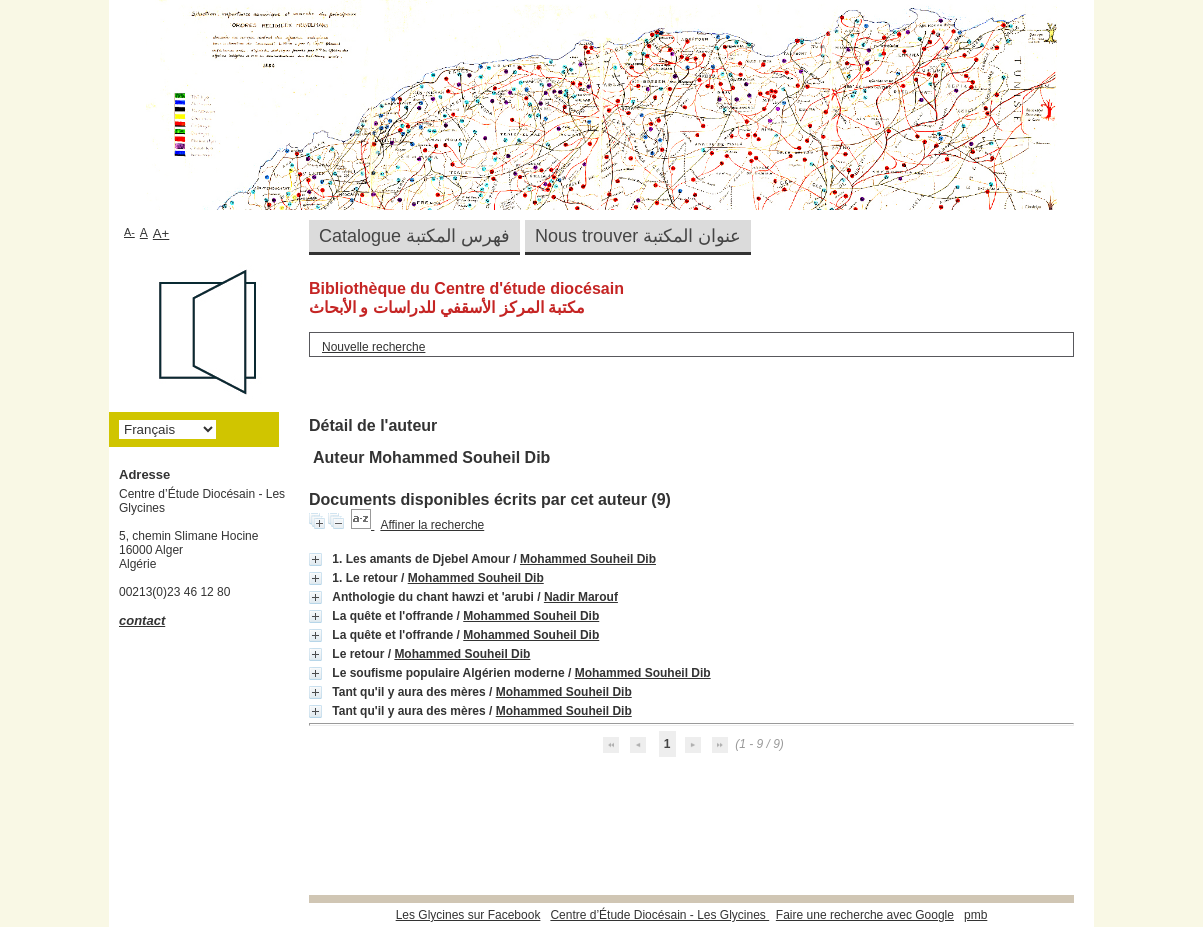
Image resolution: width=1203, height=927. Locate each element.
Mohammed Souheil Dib (588, 559)
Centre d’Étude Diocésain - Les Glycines (659, 915)
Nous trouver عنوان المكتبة (638, 236)
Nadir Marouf (581, 597)
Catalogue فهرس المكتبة (414, 236)
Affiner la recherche (432, 525)
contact (142, 620)
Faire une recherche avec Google (865, 915)
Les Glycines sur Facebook (468, 915)
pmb (975, 915)
